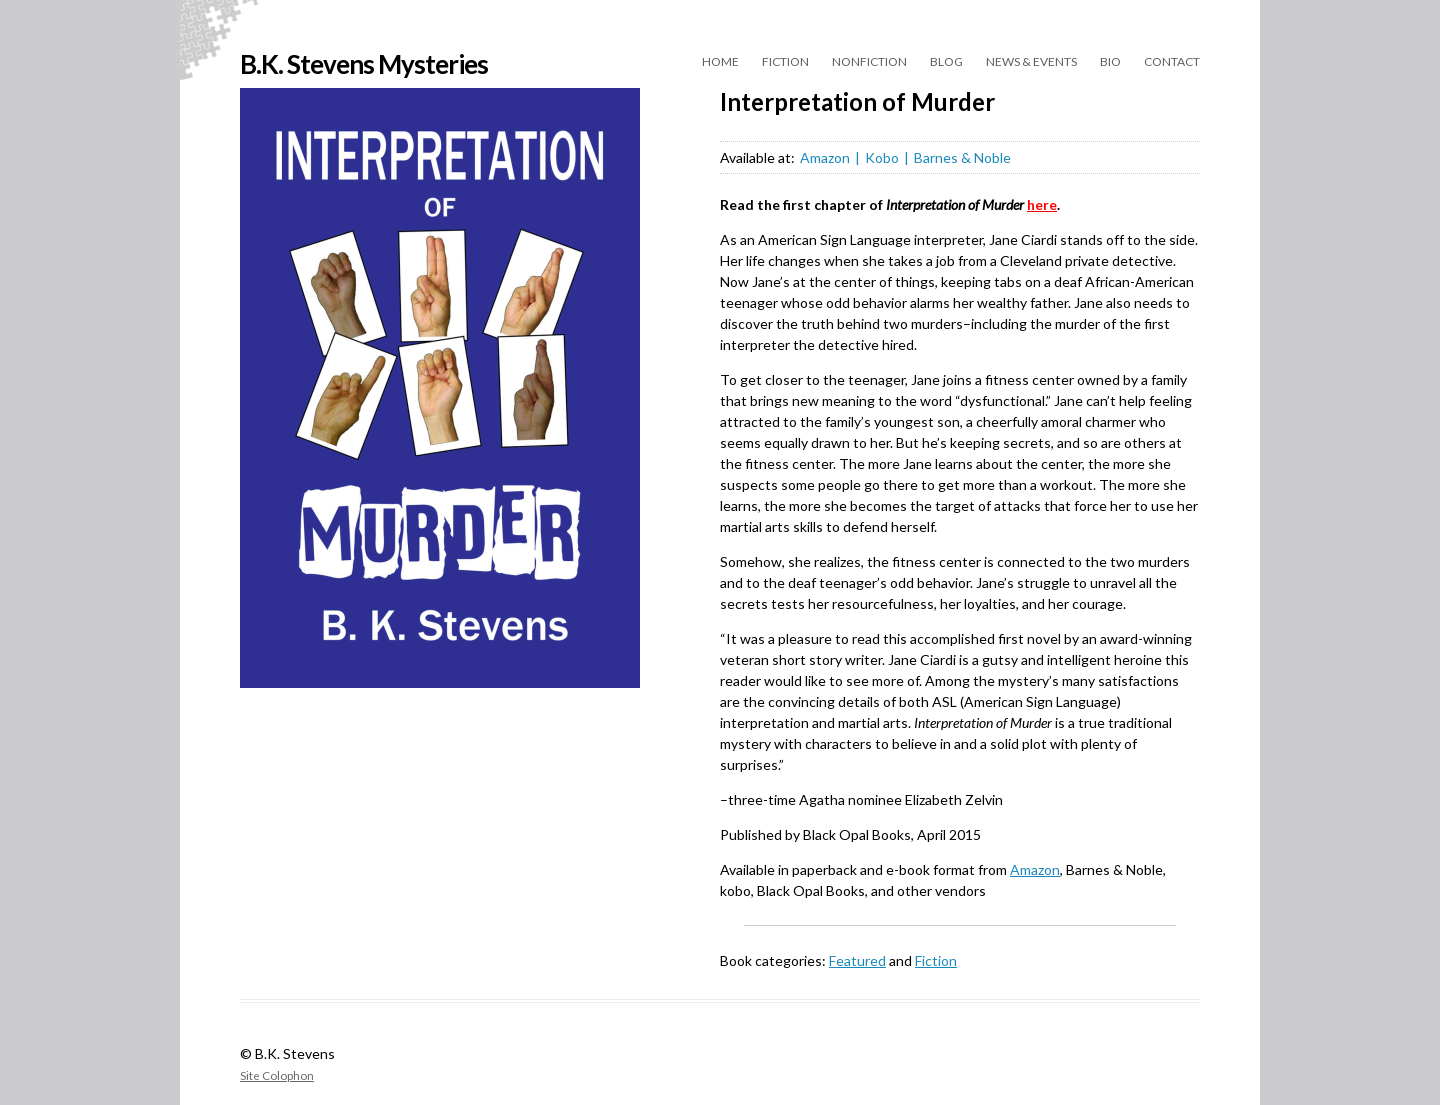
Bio (1110, 61)
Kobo (882, 157)
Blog (946, 61)
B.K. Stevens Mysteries (364, 64)
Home (720, 61)
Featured (857, 960)
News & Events (1031, 61)
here (1042, 204)
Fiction (785, 61)
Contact (1172, 61)
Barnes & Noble (962, 157)
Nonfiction (869, 61)
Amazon (825, 157)
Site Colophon (277, 1075)
